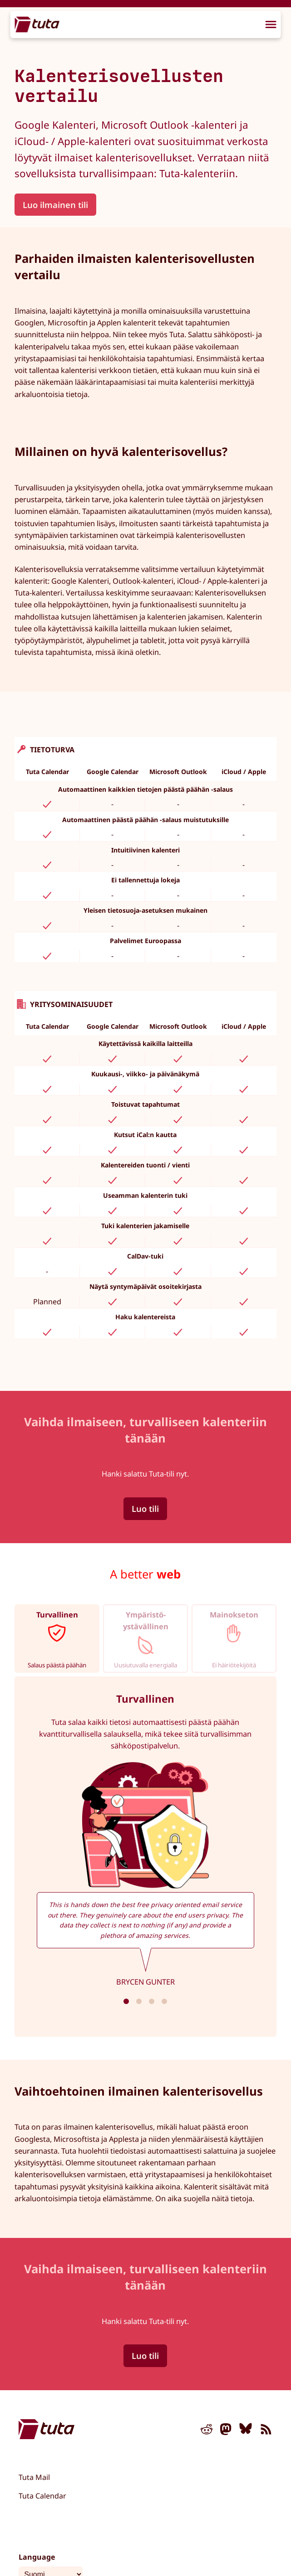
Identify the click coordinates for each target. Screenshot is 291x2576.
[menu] (271, 25)
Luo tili (145, 1508)
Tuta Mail (34, 2477)
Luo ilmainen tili (55, 204)
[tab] (57, 1638)
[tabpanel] (145, 1856)
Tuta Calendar (42, 2496)
